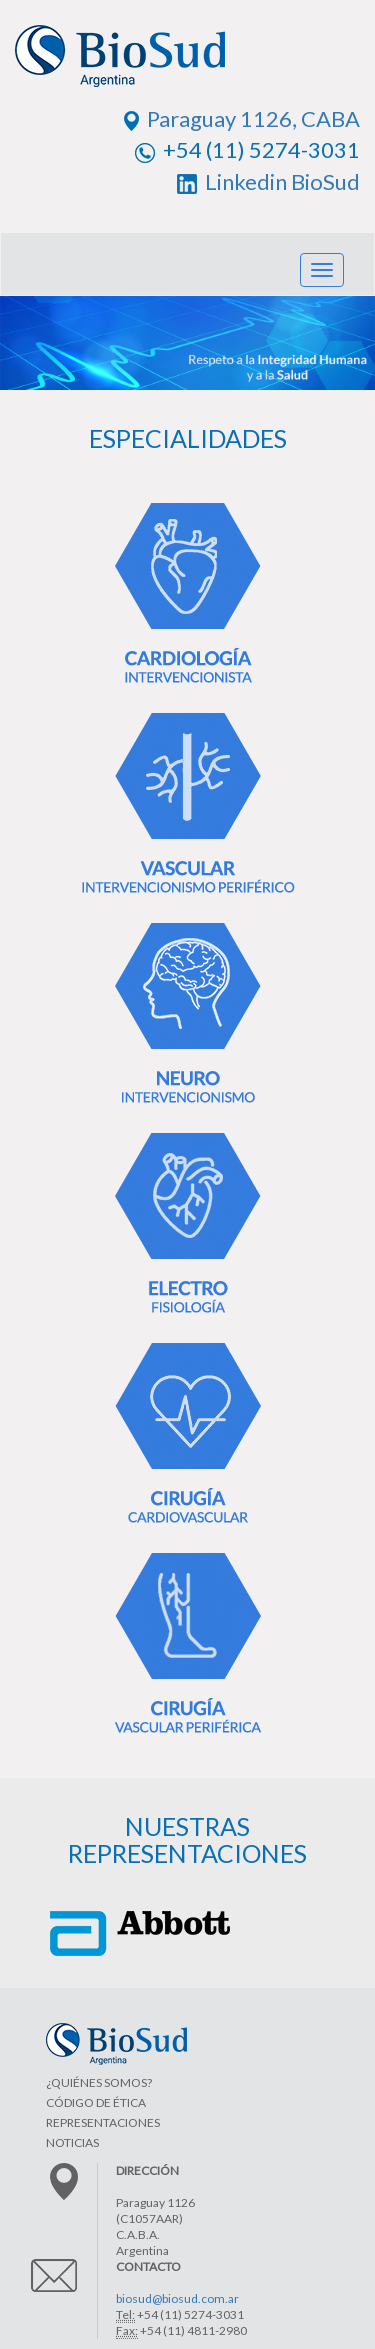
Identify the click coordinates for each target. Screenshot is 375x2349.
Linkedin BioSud (268, 181)
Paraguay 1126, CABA (242, 118)
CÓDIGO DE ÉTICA (96, 2102)
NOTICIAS (72, 2142)
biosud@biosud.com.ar (177, 2298)
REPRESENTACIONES (103, 2122)
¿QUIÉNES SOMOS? (99, 2082)
